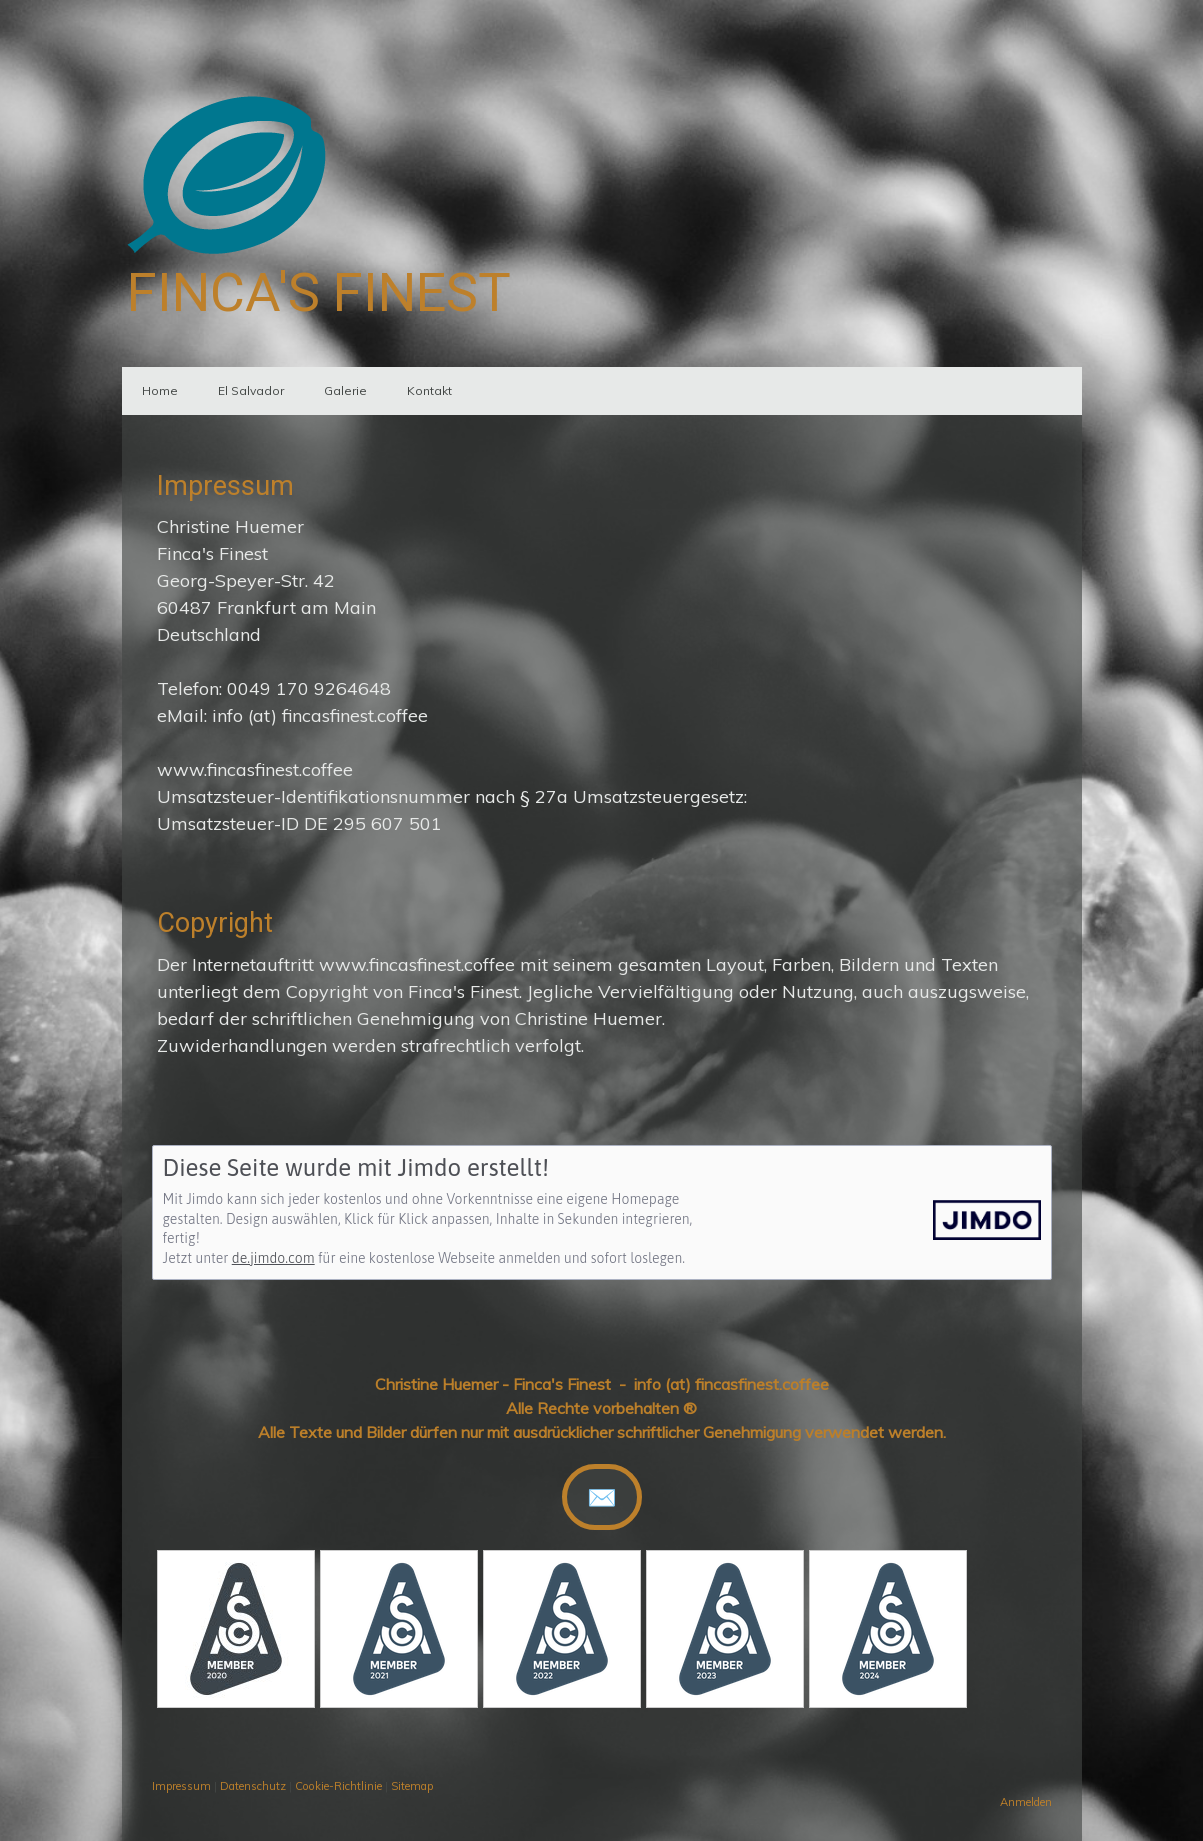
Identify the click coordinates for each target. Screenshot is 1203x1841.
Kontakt (429, 390)
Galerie (345, 390)
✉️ (602, 1497)
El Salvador (251, 390)
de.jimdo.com (273, 1258)
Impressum (181, 1786)
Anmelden (1026, 1802)
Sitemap (412, 1786)
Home (160, 390)
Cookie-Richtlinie (338, 1786)
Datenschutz (253, 1786)
